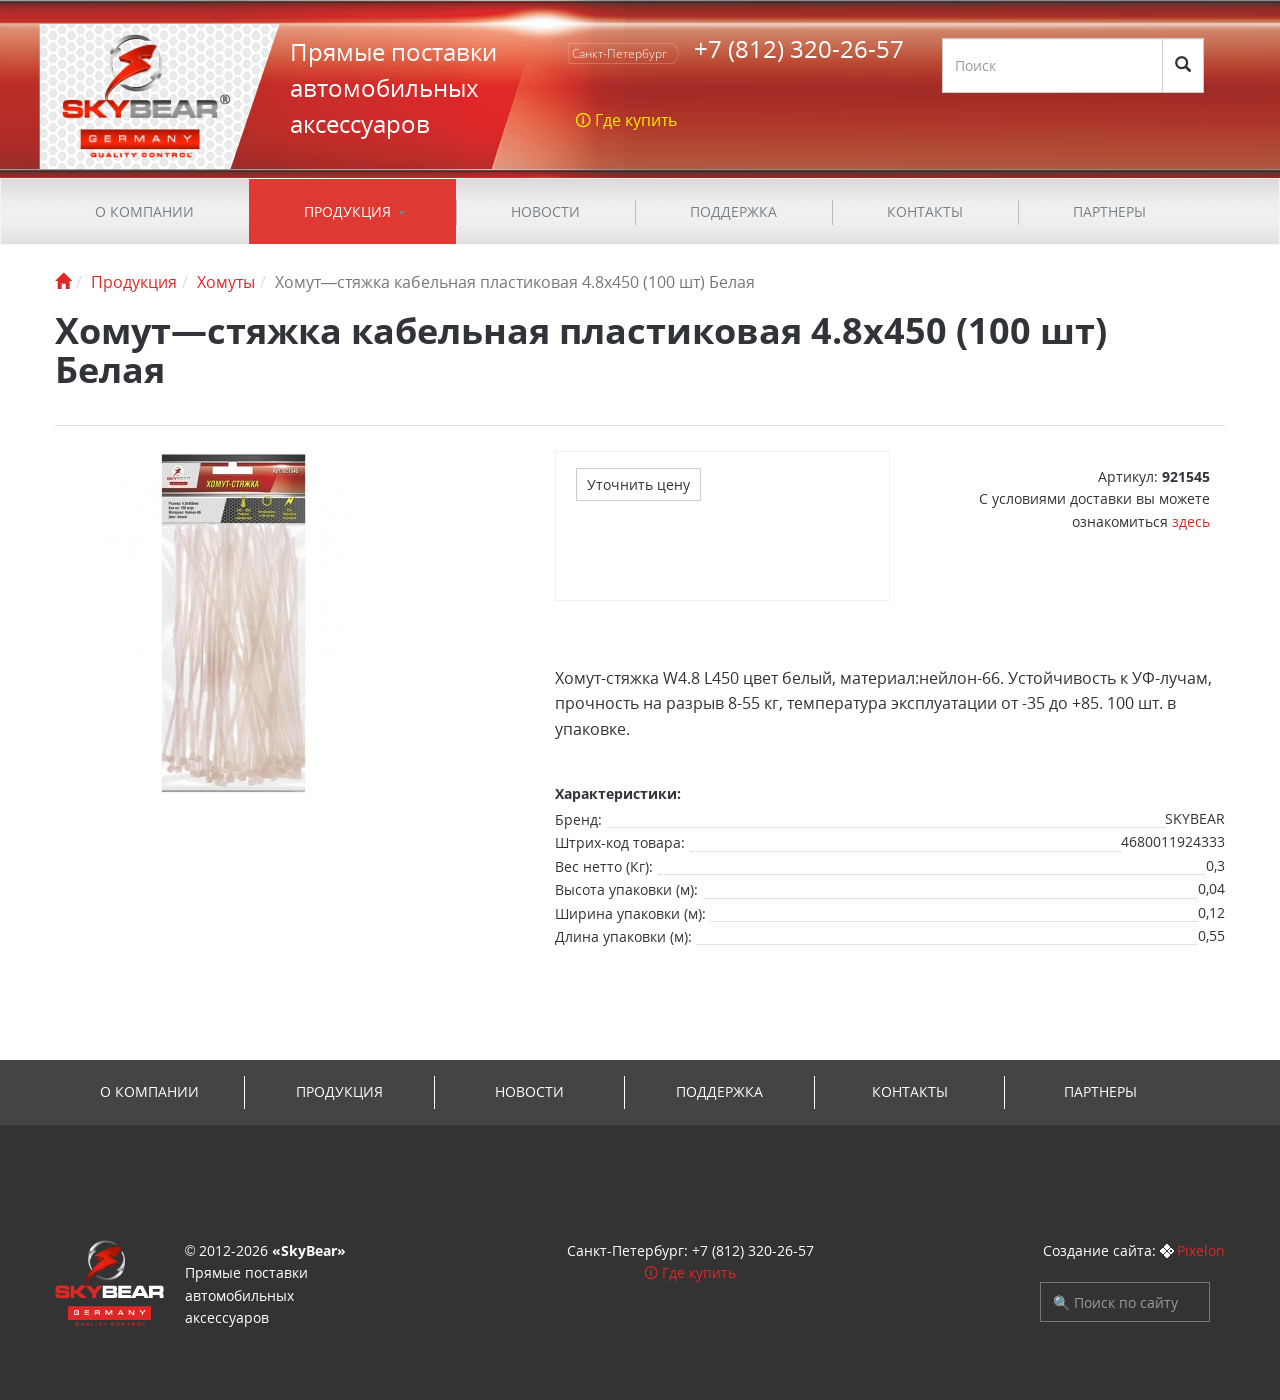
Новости (545, 211)
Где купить (699, 1272)
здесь (1191, 521)
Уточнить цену (638, 484)
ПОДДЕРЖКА (733, 211)
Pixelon (1201, 1250)
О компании (144, 211)
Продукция (347, 211)
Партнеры (1109, 211)
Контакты (925, 211)
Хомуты (226, 282)
